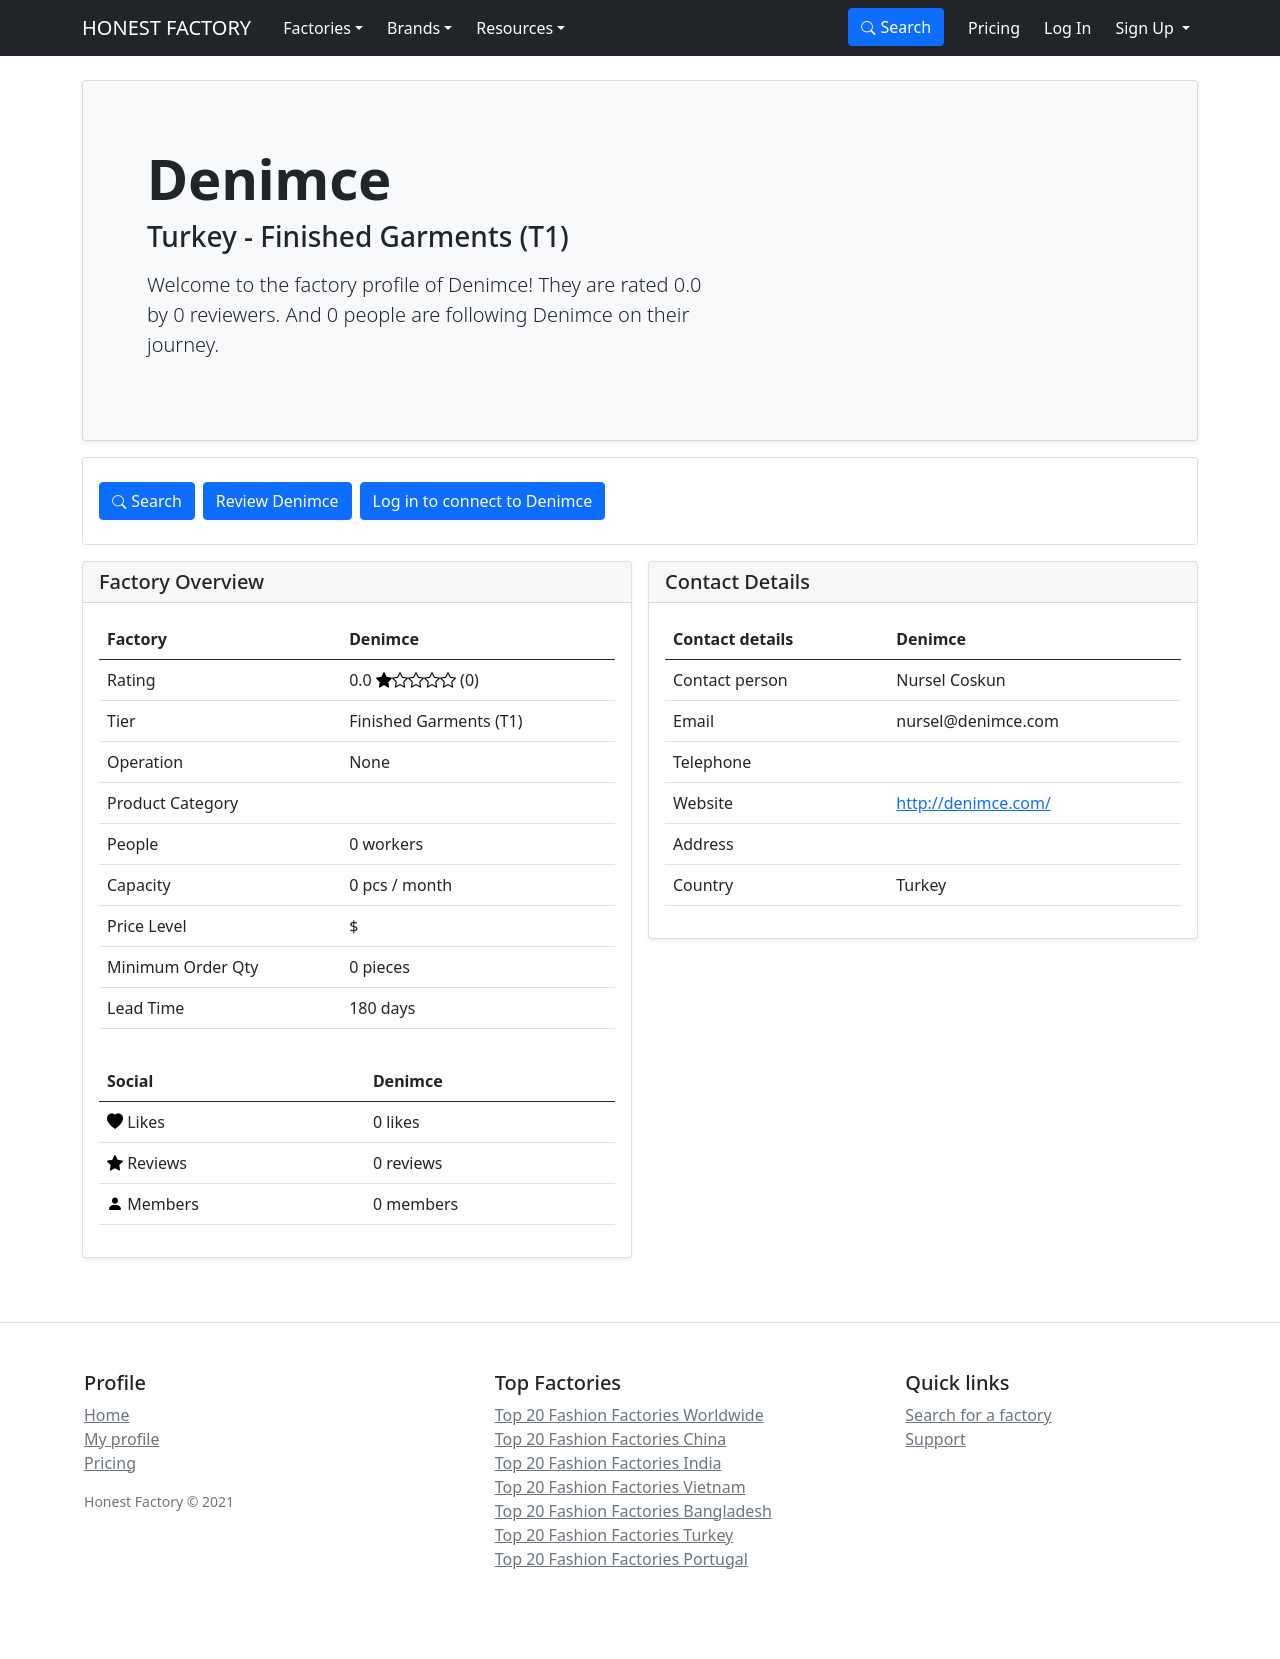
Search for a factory (978, 1415)
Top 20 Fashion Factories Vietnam (620, 1487)
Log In (1067, 28)
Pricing (994, 28)
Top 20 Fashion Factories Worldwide (629, 1415)
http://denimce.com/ (973, 803)
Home (107, 1415)
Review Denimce (277, 501)
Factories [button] (317, 28)
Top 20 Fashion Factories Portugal (621, 1559)
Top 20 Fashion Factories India (608, 1463)
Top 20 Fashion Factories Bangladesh (633, 1511)
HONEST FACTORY (166, 27)
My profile (121, 1439)
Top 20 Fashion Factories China (611, 1439)
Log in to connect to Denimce (483, 501)
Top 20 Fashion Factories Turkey (614, 1535)
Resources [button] (514, 28)
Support (935, 1439)
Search (896, 27)
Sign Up (1146, 28)
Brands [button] (413, 28)
